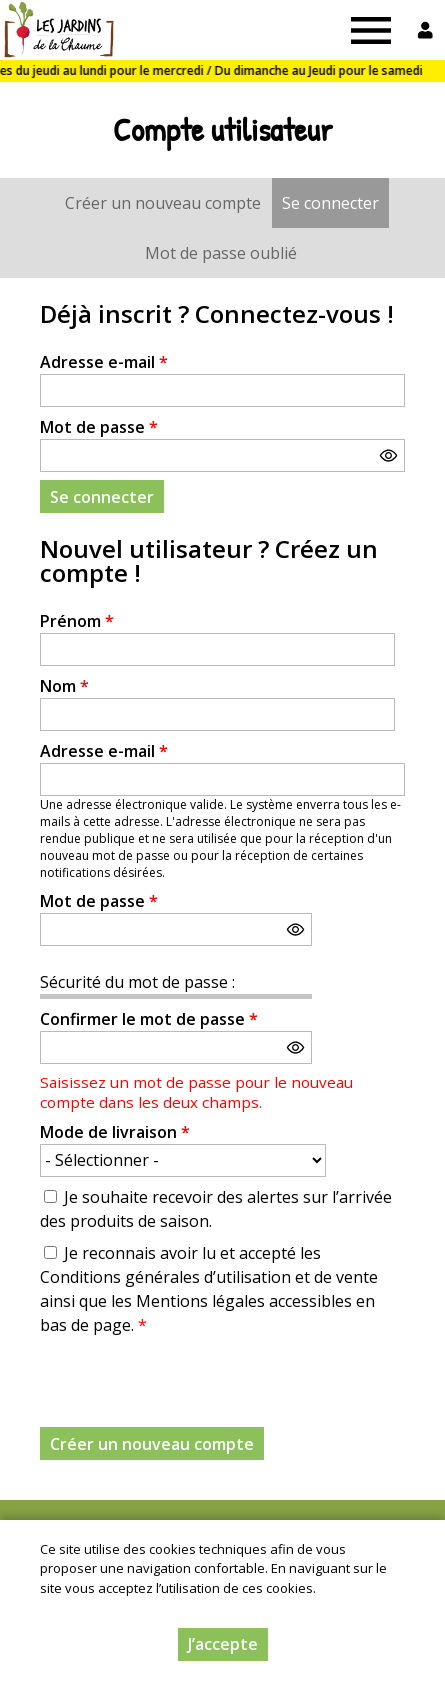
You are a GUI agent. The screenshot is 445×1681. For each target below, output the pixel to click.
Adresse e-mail (104, 362)
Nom (64, 686)
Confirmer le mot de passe (149, 1019)
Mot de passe (99, 427)
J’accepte (223, 1644)
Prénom (77, 621)
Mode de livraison (115, 1132)
